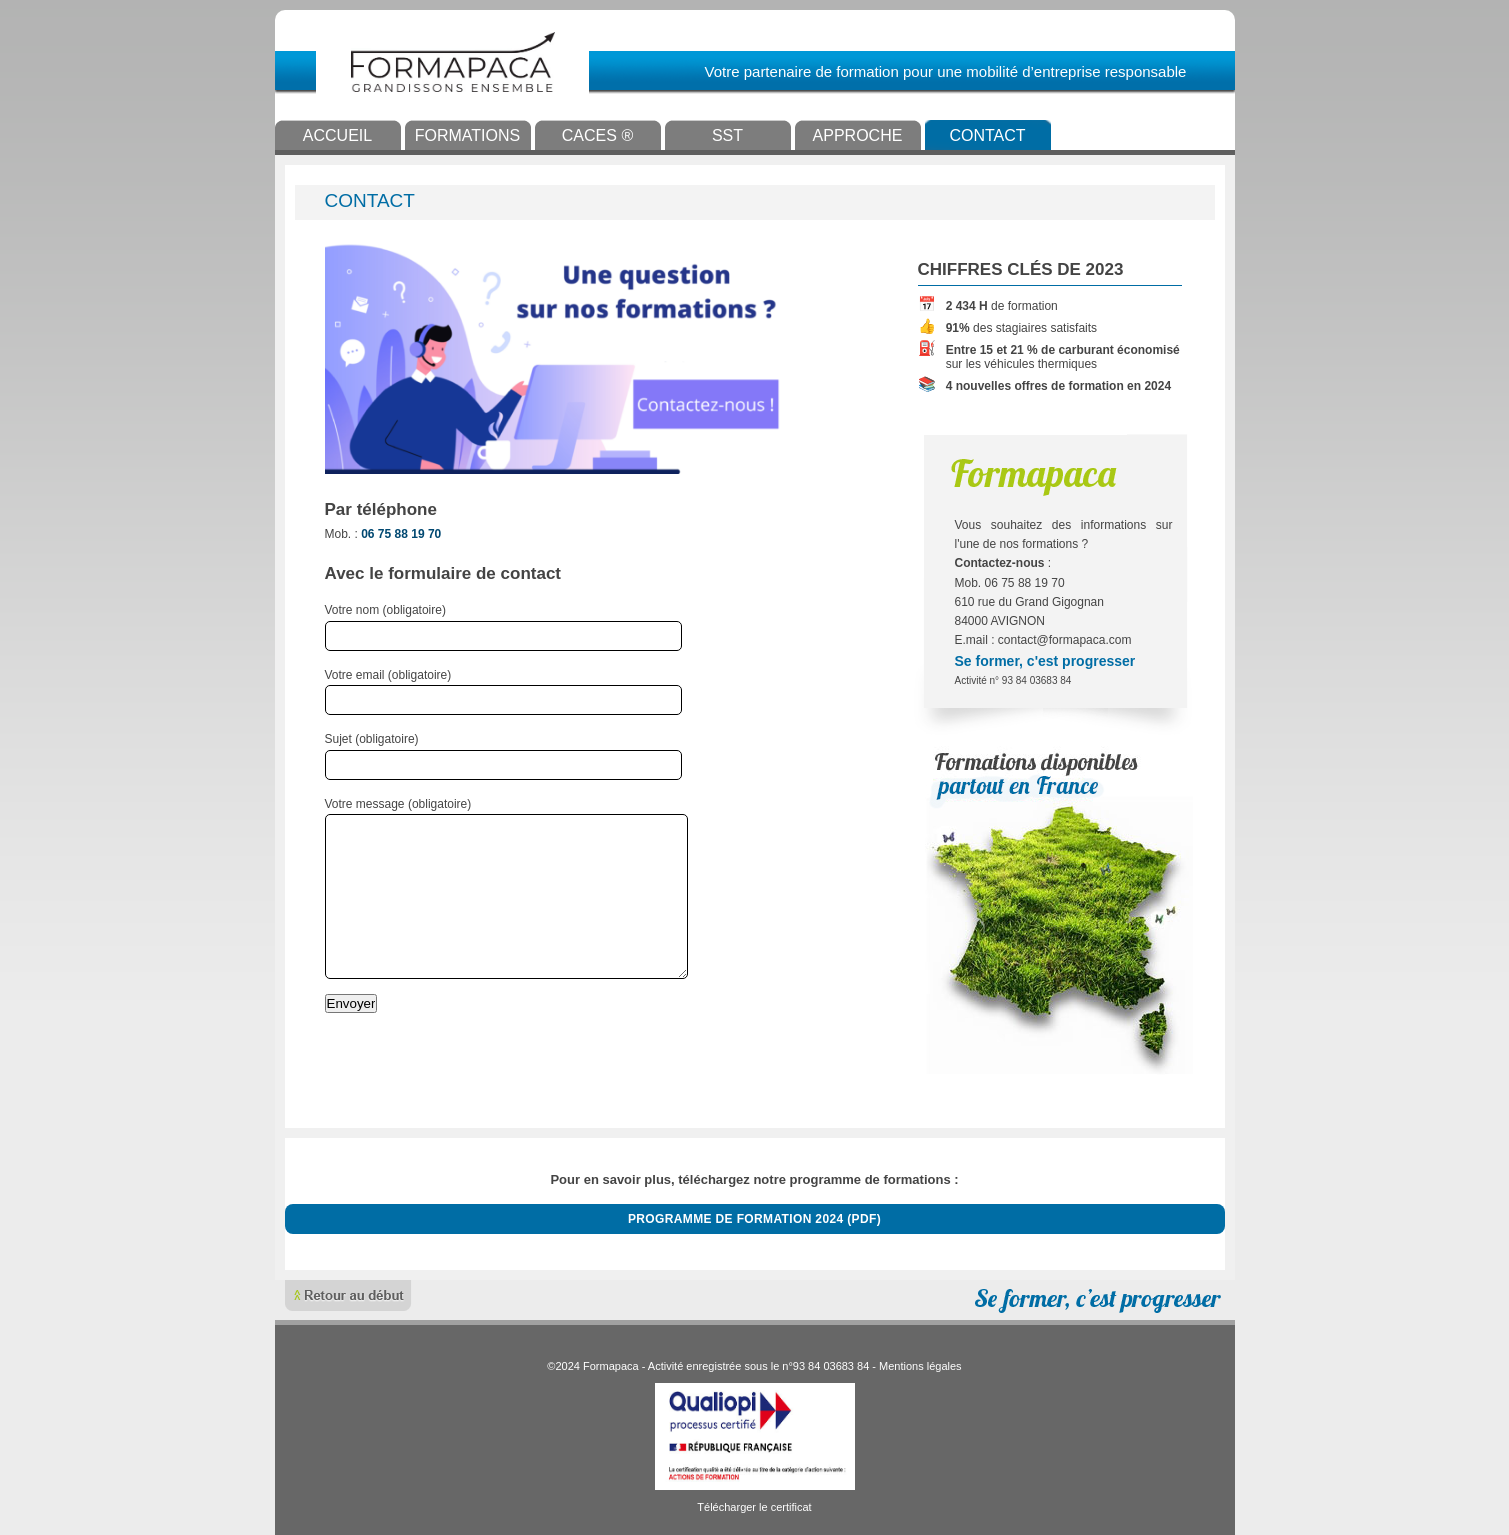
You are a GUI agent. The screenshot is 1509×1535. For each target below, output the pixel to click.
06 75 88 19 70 (401, 534)
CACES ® (597, 136)
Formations (467, 136)
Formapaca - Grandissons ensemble (531, 62)
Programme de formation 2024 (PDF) (754, 1219)
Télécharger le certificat (754, 1507)
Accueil (337, 136)
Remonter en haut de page (348, 1295)
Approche (858, 136)
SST (727, 136)
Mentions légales (920, 1366)
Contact (987, 136)
